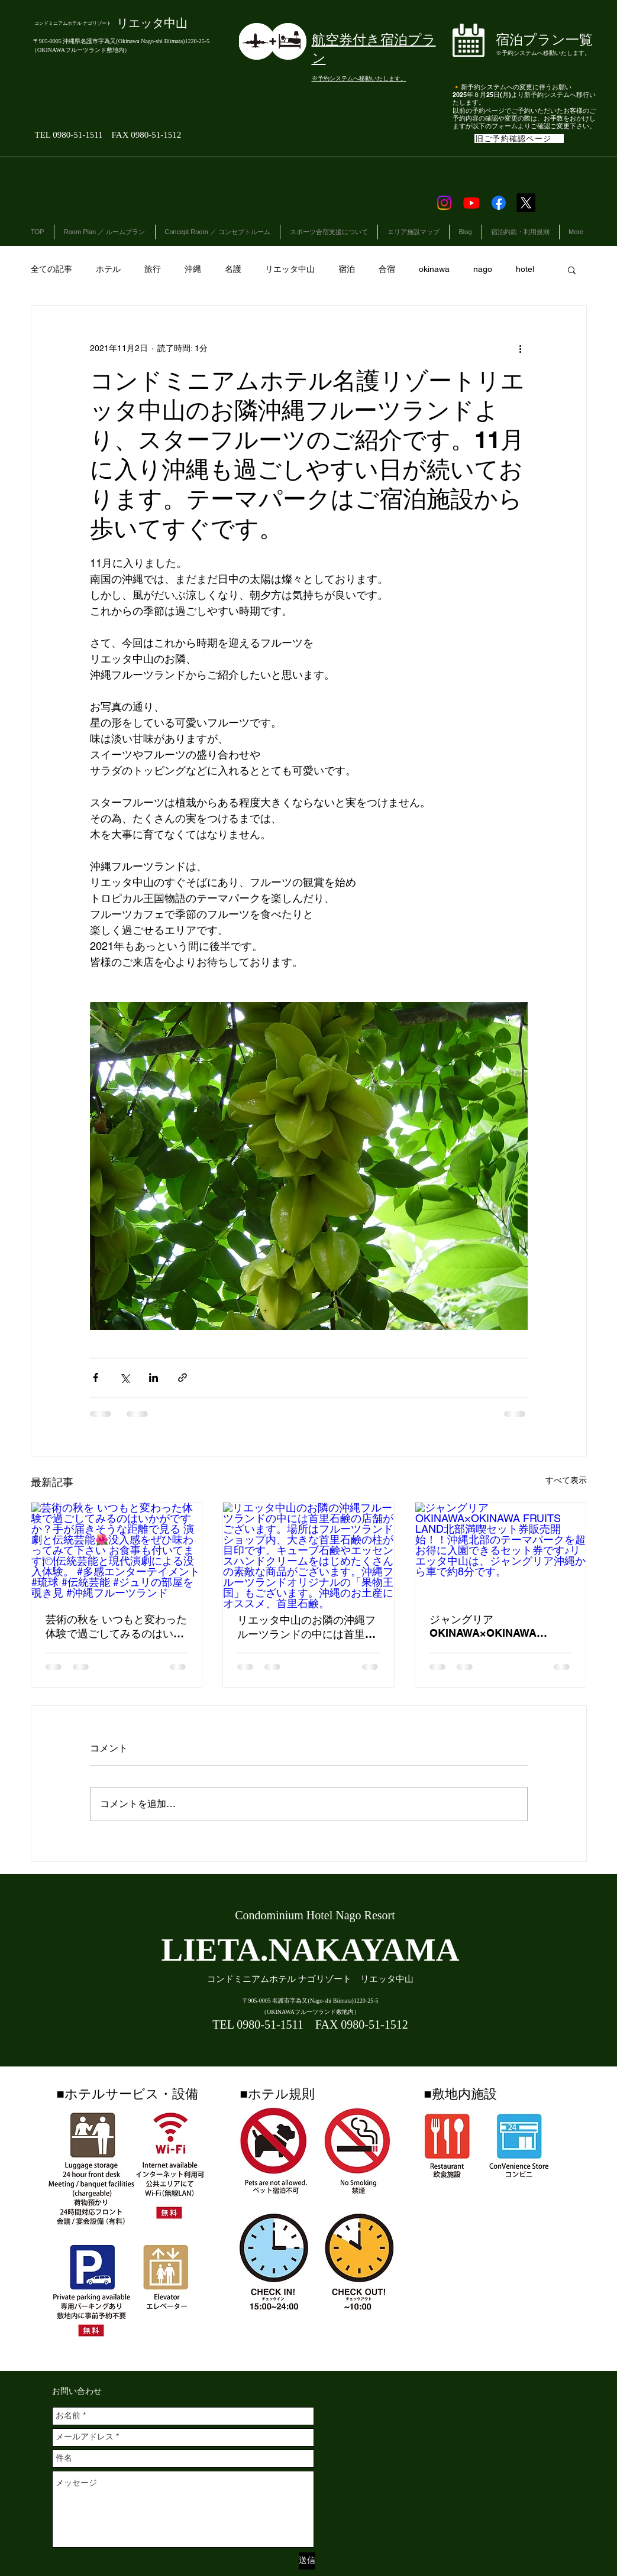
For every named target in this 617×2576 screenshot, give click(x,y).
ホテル (108, 269)
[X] (525, 202)
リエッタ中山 (290, 269)
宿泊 (346, 269)
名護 (233, 269)
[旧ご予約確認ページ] (519, 138)
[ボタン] (526, 42)
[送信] (307, 2560)
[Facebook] (498, 202)
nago (482, 269)
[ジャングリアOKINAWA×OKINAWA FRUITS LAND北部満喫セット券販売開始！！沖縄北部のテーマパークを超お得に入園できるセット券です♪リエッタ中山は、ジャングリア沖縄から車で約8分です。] (500, 1550)
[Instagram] (444, 202)
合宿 (387, 269)
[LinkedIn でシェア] (153, 1377)
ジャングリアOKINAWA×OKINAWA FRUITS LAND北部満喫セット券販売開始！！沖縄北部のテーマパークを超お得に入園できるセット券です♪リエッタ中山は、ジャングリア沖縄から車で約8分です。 (498, 1626)
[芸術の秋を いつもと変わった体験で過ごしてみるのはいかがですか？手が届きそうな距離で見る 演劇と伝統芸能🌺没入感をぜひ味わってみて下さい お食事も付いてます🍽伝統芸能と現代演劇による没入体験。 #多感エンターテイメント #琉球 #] (116, 1550)
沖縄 (193, 269)
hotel (525, 269)
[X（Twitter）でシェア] (124, 1377)
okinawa (434, 269)
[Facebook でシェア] (95, 1377)
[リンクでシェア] (182, 1377)
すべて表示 (566, 1480)
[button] (571, 269)
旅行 (152, 269)
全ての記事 (51, 269)
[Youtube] (471, 202)
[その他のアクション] (520, 348)
